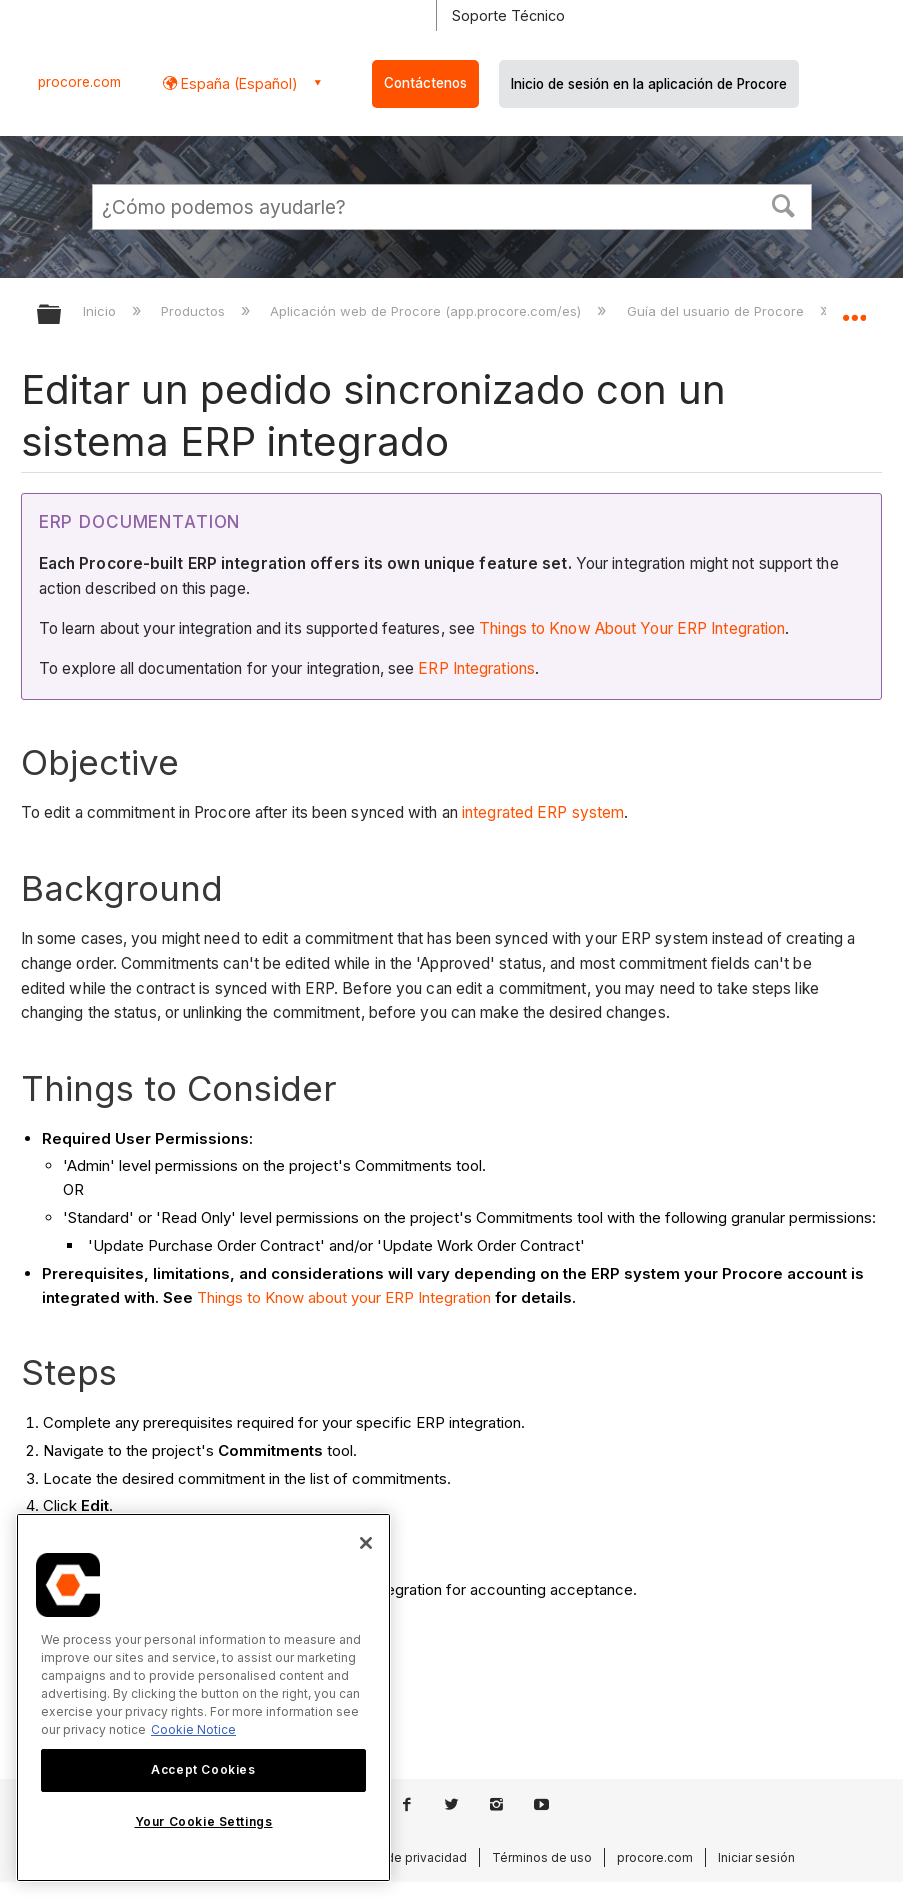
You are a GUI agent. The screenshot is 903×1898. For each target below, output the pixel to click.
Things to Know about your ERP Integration (344, 1297)
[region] (203, 1697)
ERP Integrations (476, 668)
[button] (783, 204)
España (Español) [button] (237, 83)
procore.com (79, 82)
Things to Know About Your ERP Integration (632, 628)
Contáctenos (425, 83)
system (598, 812)
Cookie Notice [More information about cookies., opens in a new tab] (193, 1729)
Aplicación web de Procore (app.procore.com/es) (427, 311)
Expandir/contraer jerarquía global (62, 315)
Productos (195, 311)
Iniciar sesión (756, 1857)
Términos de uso (542, 1857)
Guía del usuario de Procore (717, 311)
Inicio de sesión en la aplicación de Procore (649, 84)
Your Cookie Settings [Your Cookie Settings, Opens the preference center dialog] (204, 1821)
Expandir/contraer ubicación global (854, 308)
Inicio (101, 311)
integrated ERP (517, 812)
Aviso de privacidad (409, 1857)
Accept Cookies (203, 1769)
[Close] (366, 1543)
